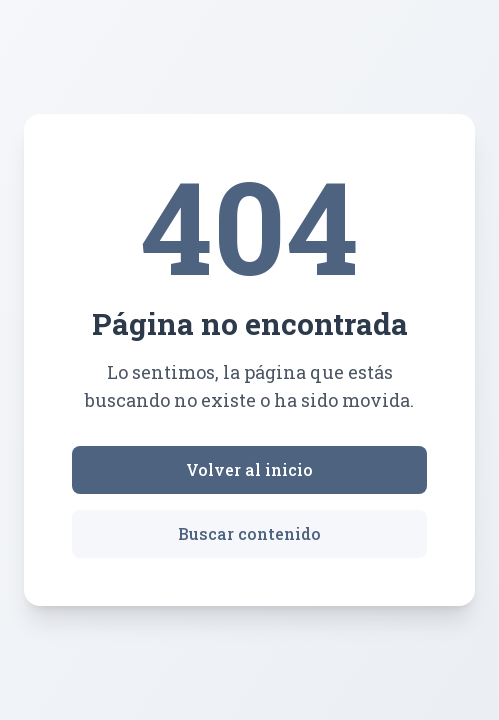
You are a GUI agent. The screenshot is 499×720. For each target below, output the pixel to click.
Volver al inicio (249, 469)
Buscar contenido (249, 533)
